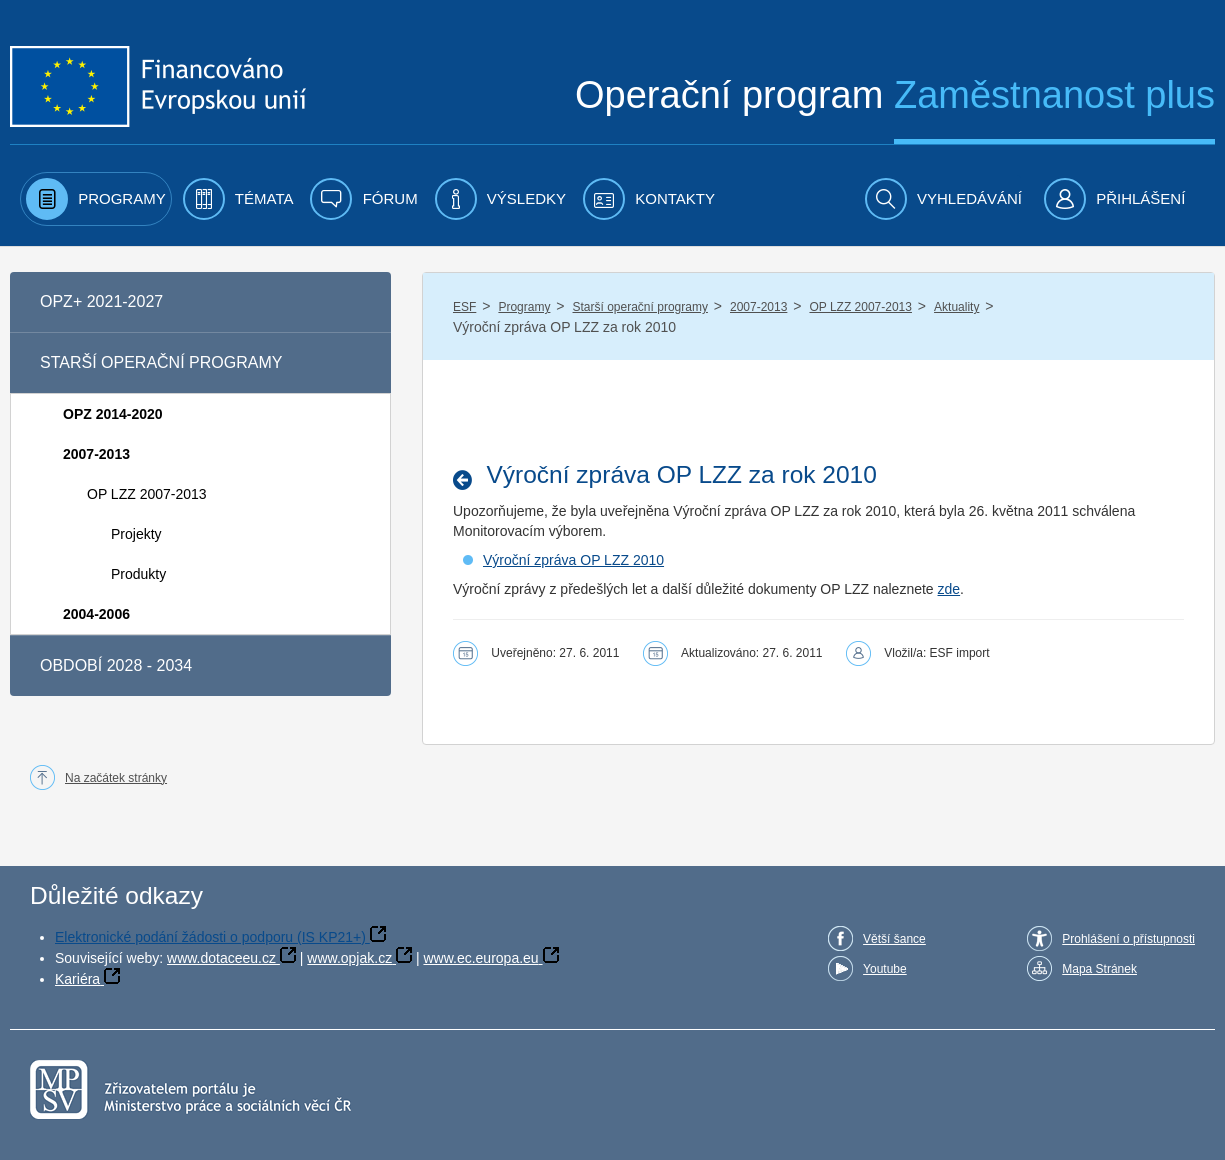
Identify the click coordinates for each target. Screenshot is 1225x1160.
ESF (464, 307)
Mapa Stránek (1099, 969)
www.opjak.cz (349, 958)
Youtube (885, 969)
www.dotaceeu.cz (221, 958)
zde (949, 589)
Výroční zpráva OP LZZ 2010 (573, 560)
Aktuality (956, 307)
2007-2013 (758, 307)
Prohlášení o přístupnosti (1128, 939)
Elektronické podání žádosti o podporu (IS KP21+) (210, 937)
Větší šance (894, 939)
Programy (524, 307)
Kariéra (77, 979)
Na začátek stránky (116, 778)
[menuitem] (96, 199)
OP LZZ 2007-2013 (860, 307)
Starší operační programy (640, 307)
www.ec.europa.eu (480, 958)
